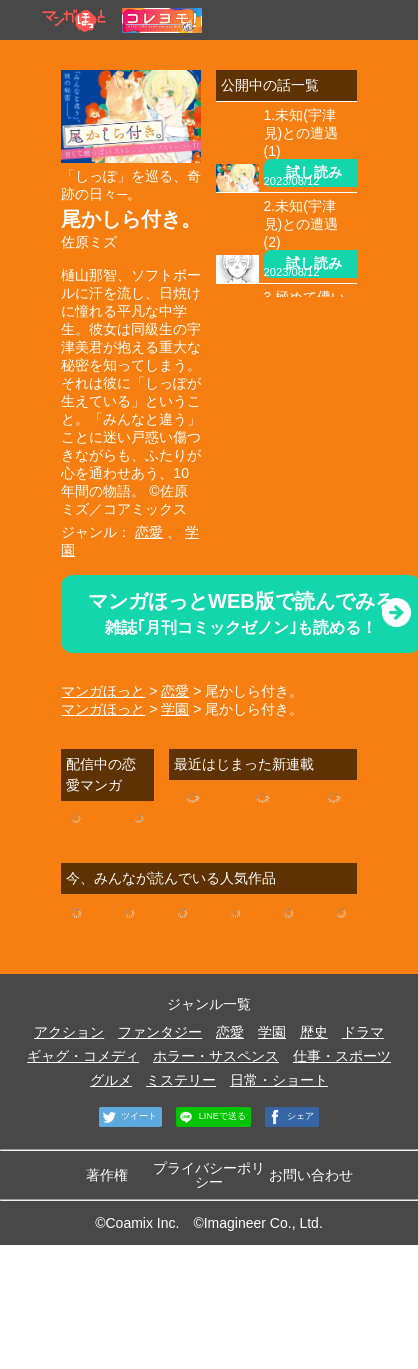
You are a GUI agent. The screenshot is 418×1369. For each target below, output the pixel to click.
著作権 (107, 1175)
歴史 (314, 1032)
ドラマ (363, 1032)
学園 (175, 709)
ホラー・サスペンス (216, 1056)
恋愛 (149, 532)
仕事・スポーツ (342, 1056)
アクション (69, 1032)
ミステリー (181, 1080)
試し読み (314, 172)
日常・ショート (279, 1080)
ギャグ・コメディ (83, 1056)
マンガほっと (103, 691)
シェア (290, 1117)
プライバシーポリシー (209, 1175)
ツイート (128, 1117)
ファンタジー (160, 1032)
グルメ (111, 1080)
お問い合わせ (311, 1175)
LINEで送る (211, 1117)
